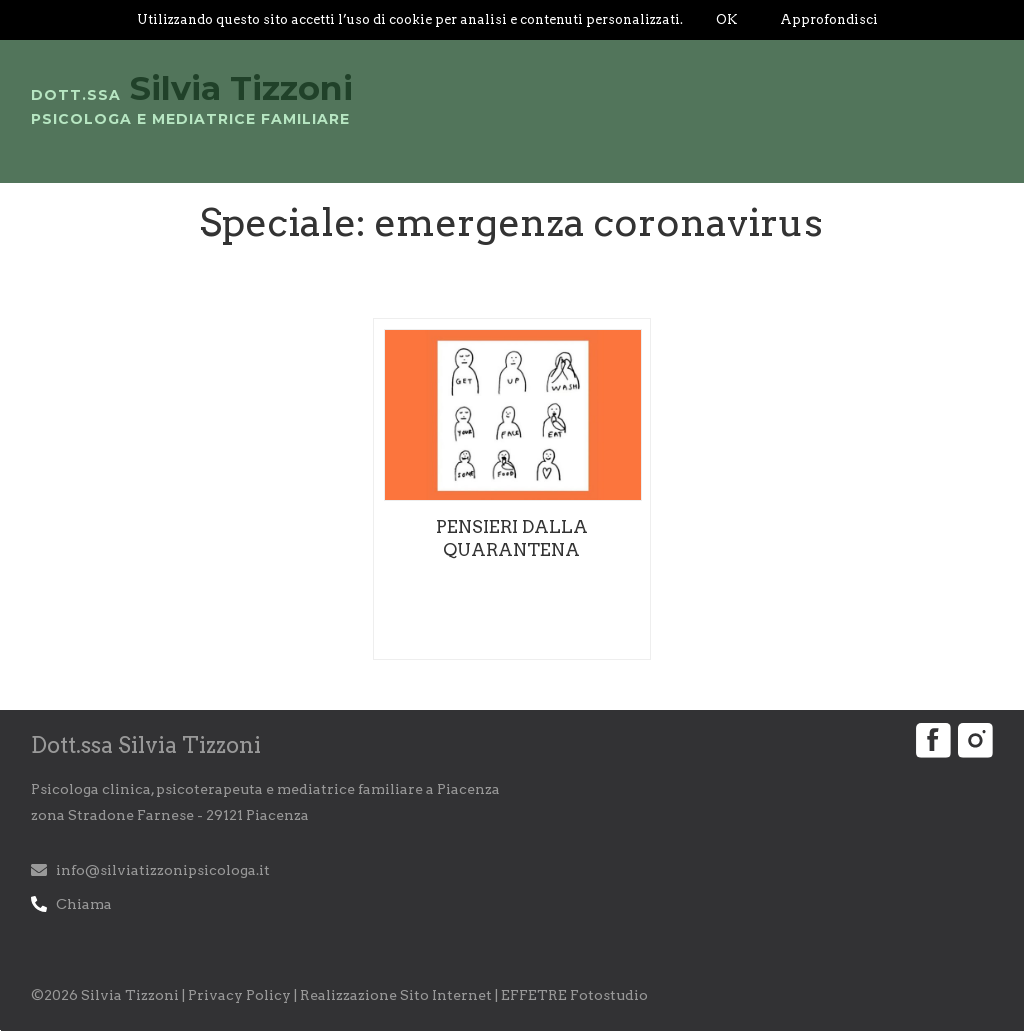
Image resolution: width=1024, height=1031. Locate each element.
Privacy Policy (239, 995)
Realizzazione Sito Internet (396, 995)
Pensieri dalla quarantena (512, 538)
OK (726, 19)
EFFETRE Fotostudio (574, 995)
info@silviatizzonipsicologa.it (163, 870)
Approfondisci (829, 19)
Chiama (84, 904)
